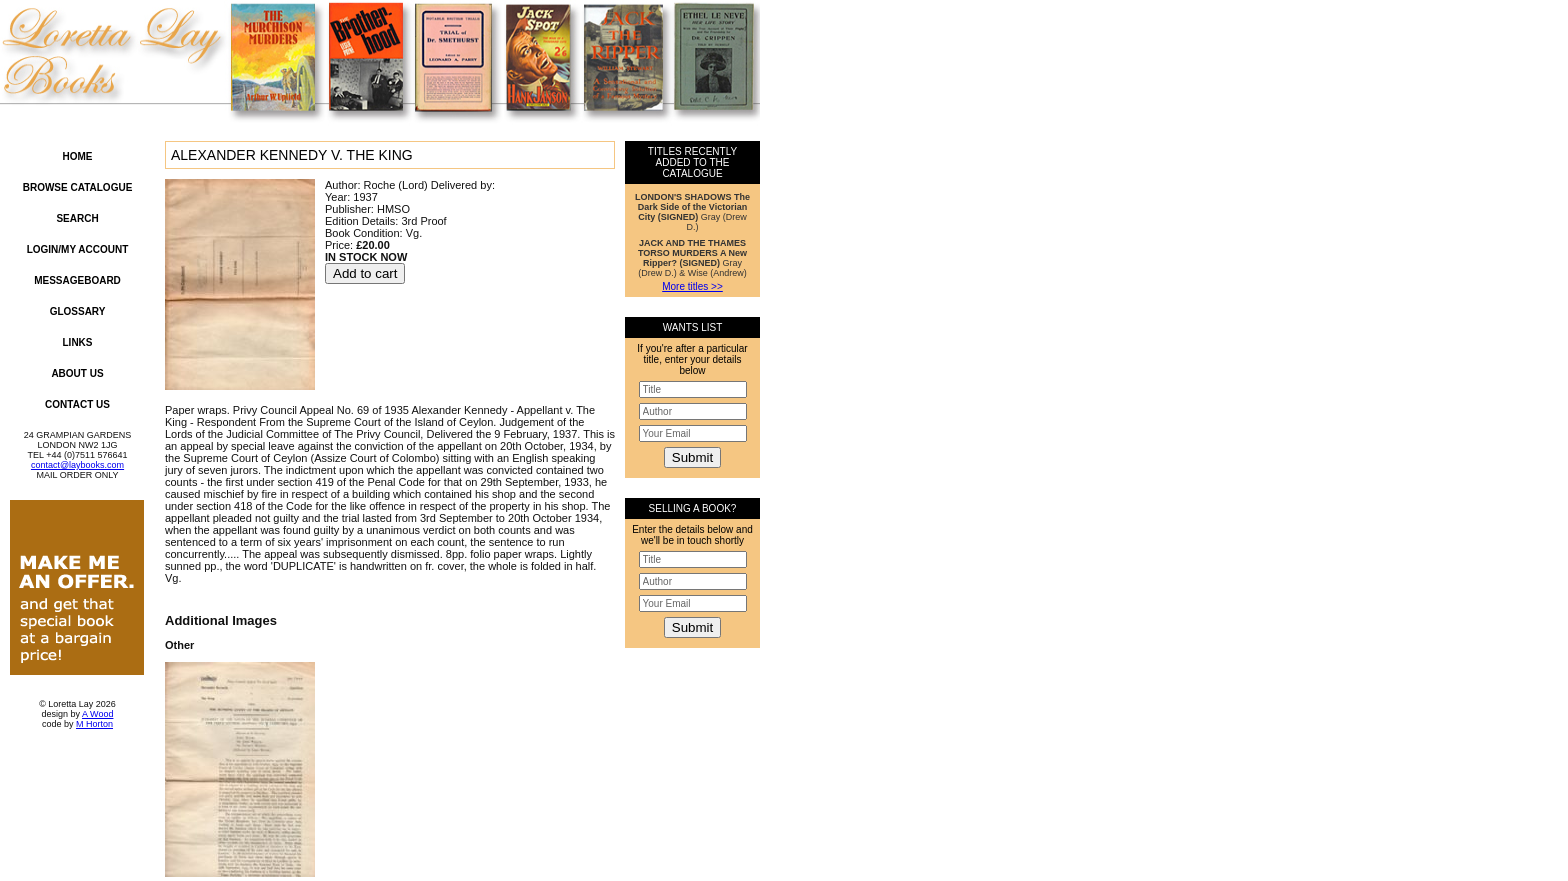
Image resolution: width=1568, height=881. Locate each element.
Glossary (78, 311)
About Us (77, 373)
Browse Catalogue (78, 187)
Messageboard (77, 280)
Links (78, 342)
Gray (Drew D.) (692, 212)
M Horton (94, 724)
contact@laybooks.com (77, 465)
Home (78, 156)
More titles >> (692, 286)
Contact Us (77, 404)
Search (77, 218)
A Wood (97, 714)
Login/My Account (78, 249)
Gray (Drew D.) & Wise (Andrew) (692, 258)
